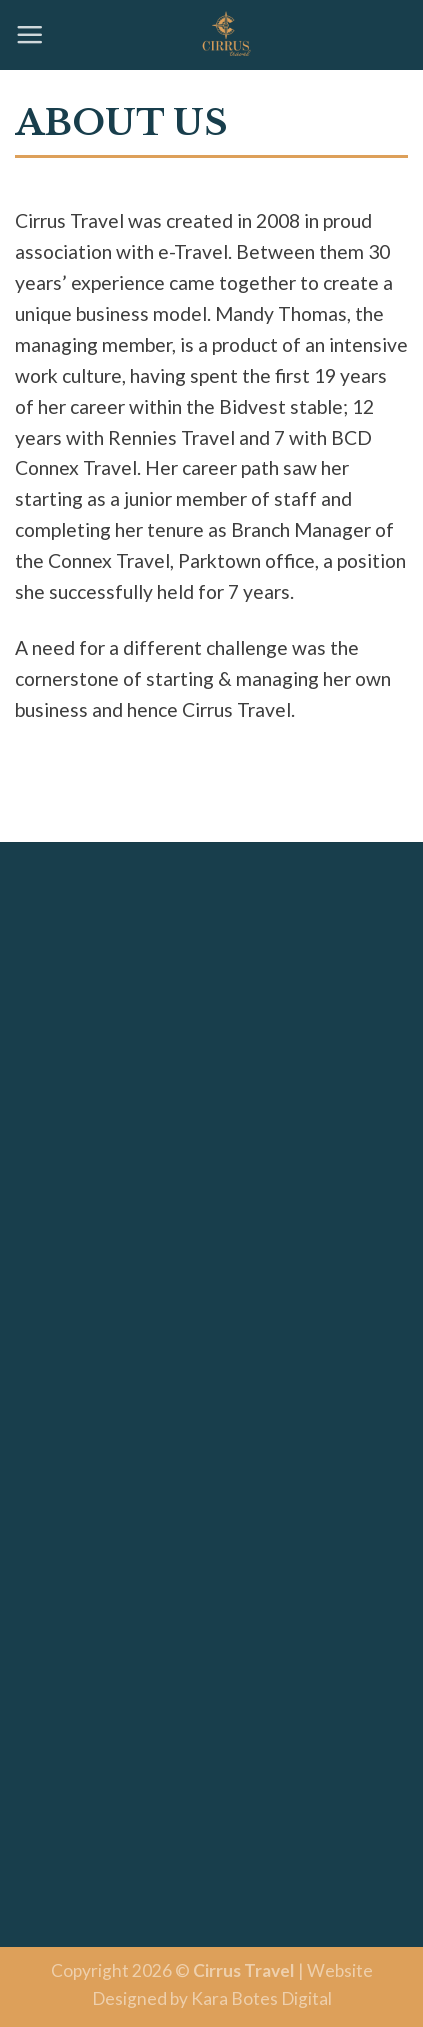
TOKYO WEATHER (211, 1306)
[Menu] (29, 34)
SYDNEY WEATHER (211, 1664)
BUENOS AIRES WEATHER (211, 1843)
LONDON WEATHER (211, 1127)
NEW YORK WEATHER (211, 948)
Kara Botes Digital (261, 1998)
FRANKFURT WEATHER (211, 1485)
